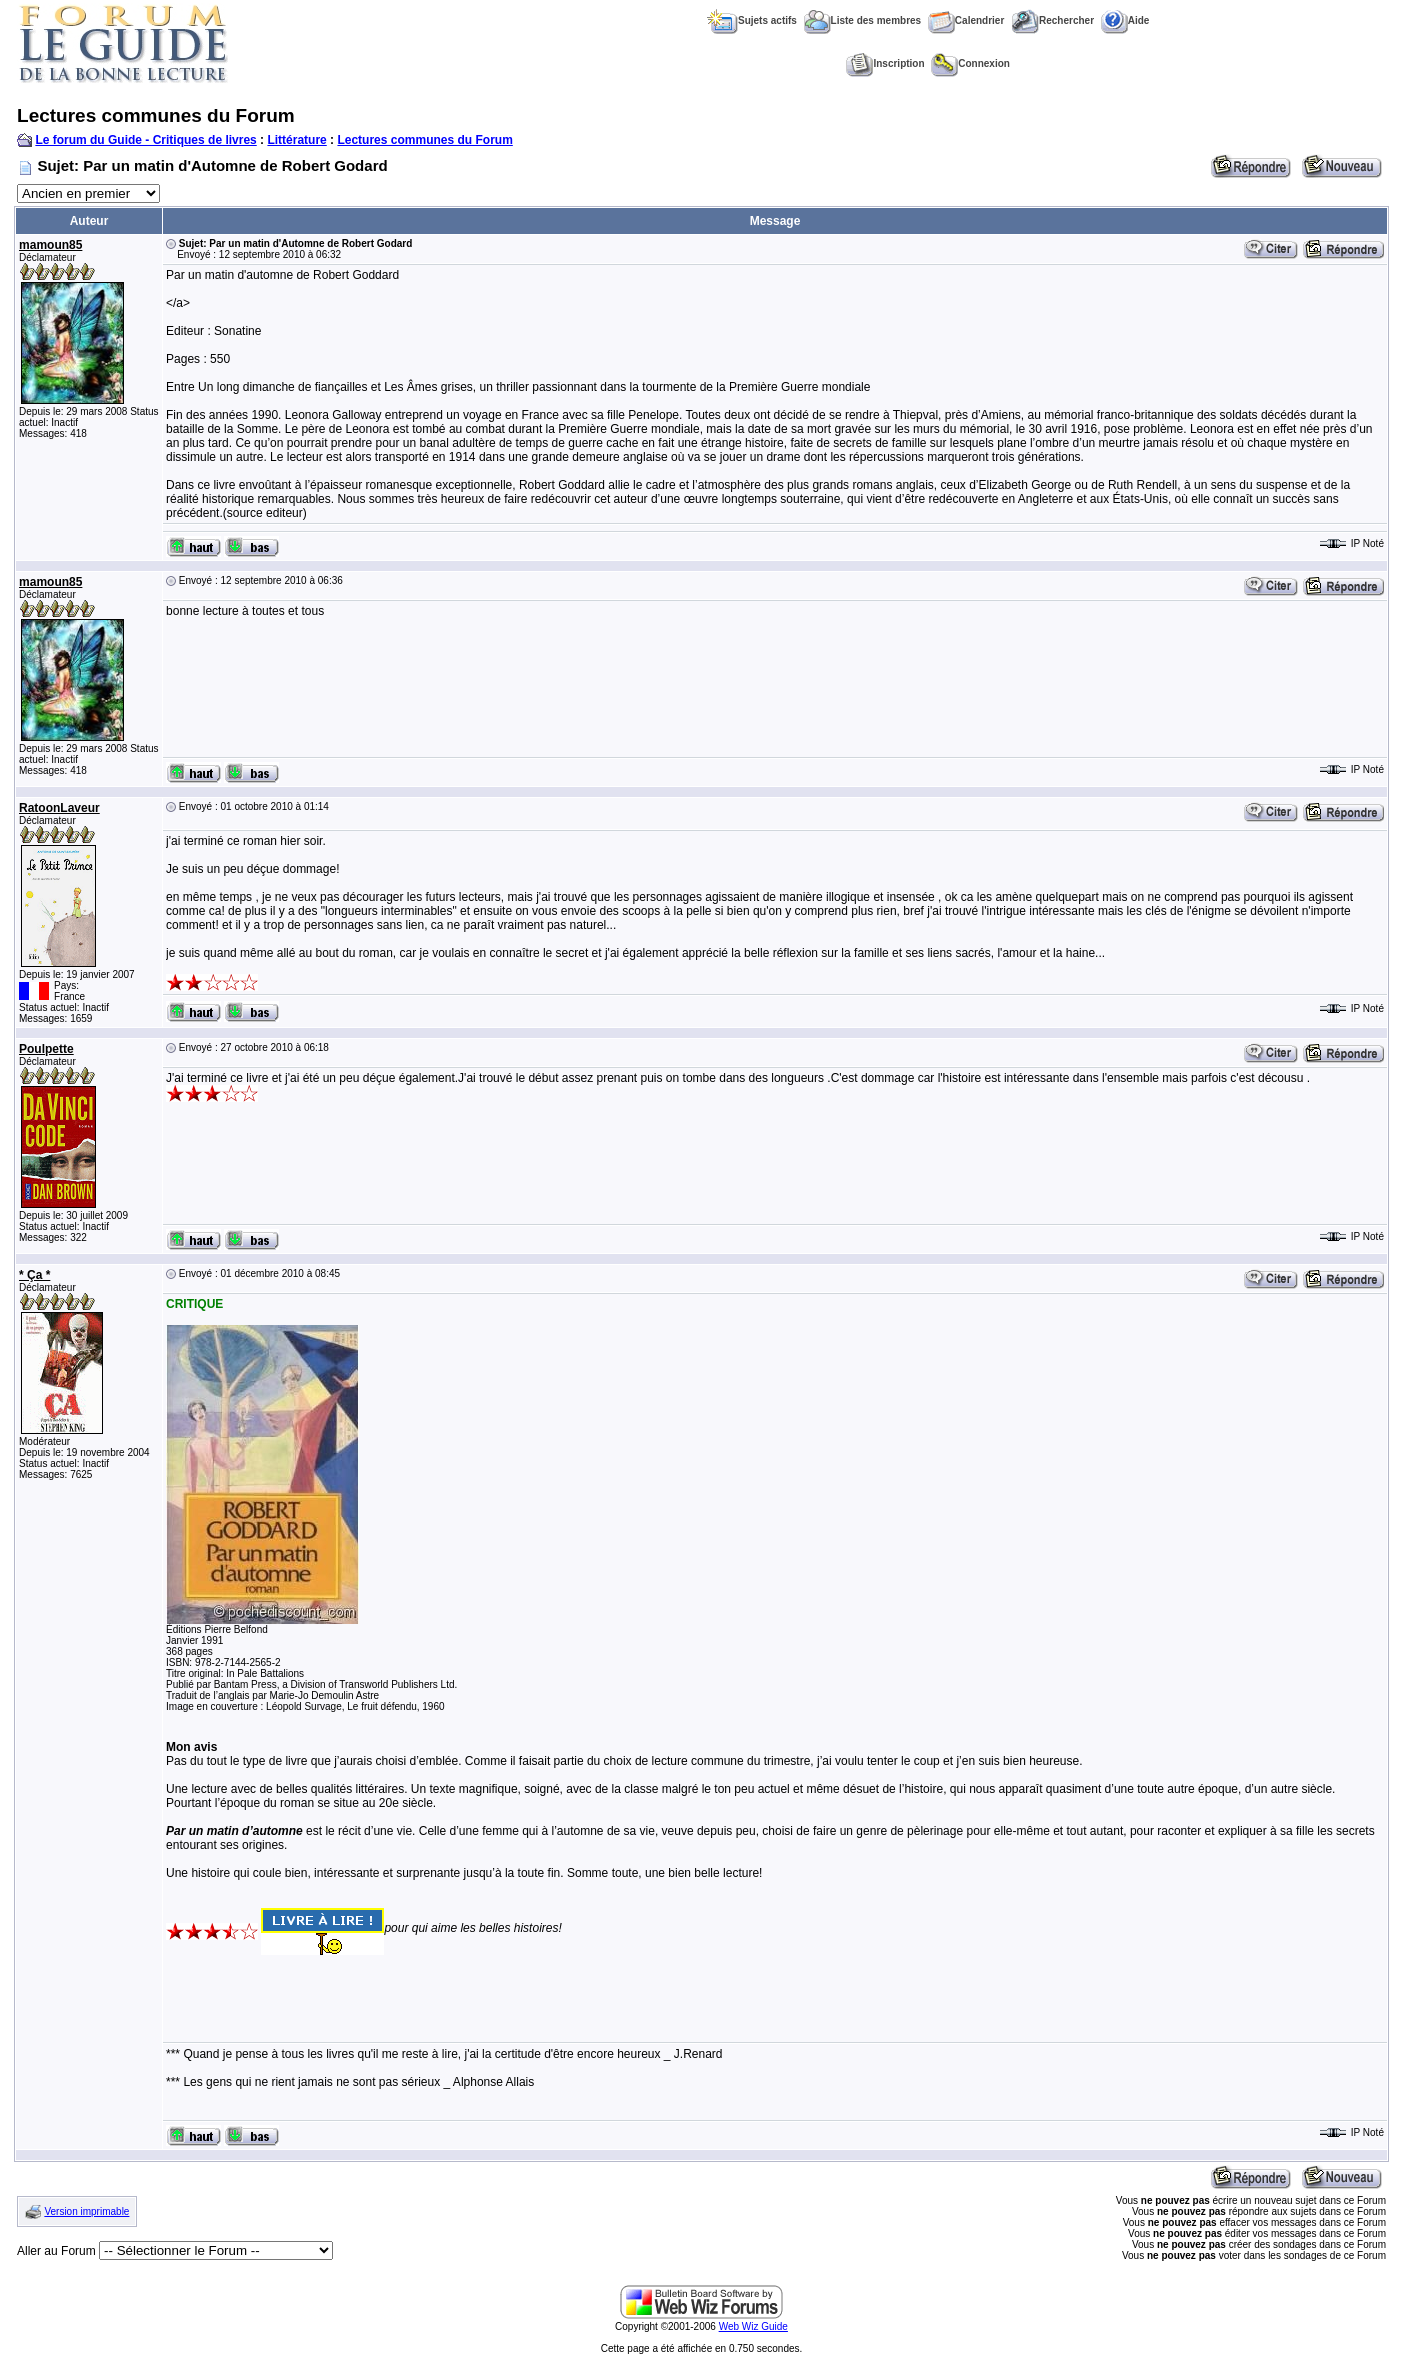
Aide (1125, 20)
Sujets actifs (752, 20)
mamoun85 (50, 245)
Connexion (970, 63)
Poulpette (46, 1049)
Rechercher (1052, 20)
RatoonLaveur (59, 808)
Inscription (885, 63)
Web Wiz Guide (753, 2326)
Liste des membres (863, 20)
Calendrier (966, 20)
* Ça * (34, 1275)
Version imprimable (86, 2211)
